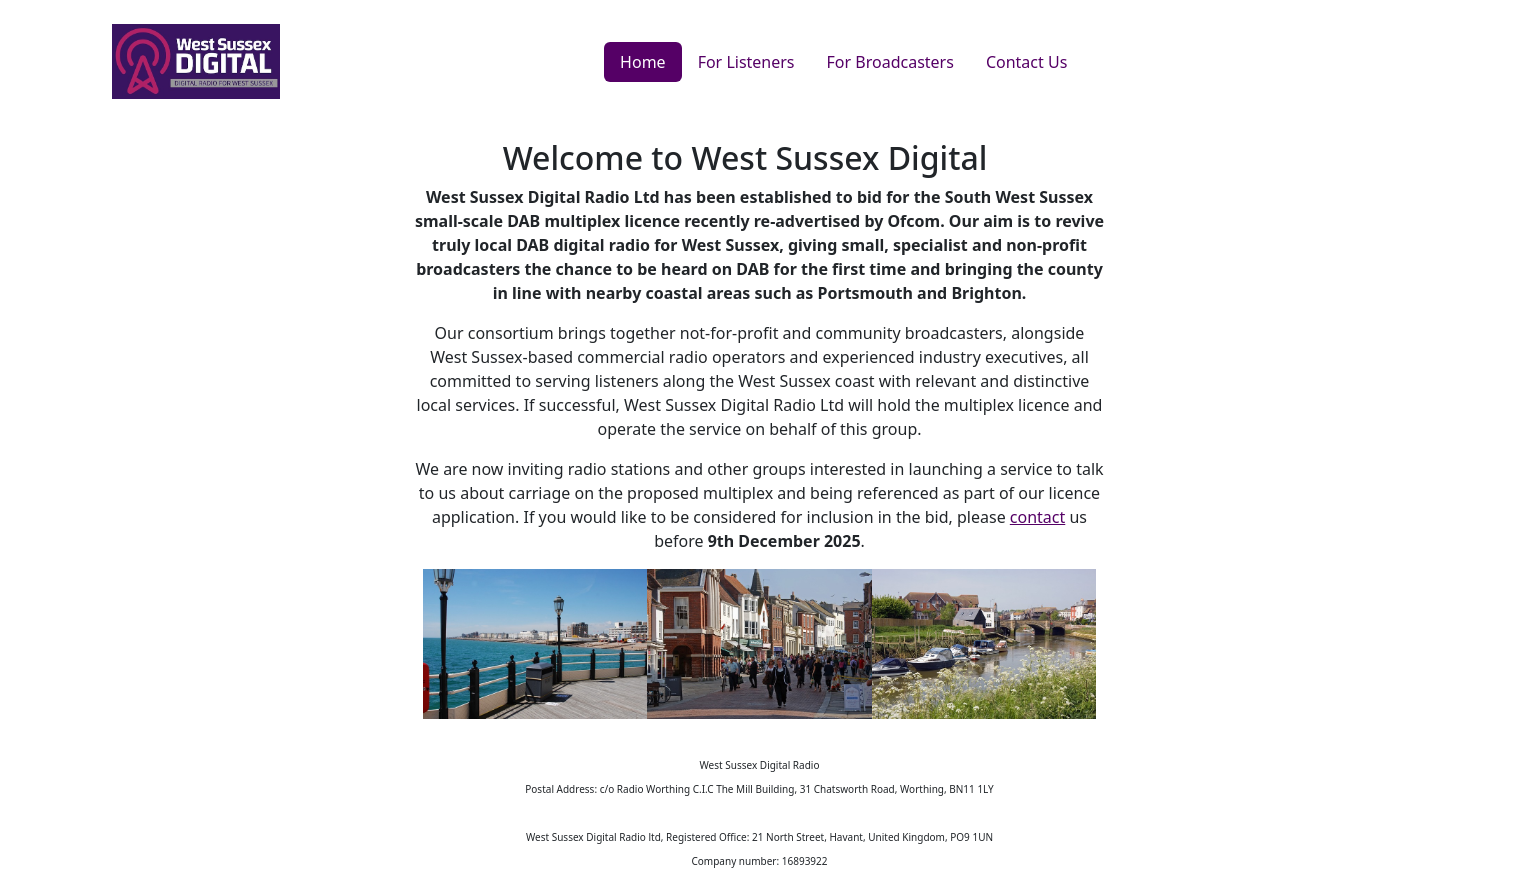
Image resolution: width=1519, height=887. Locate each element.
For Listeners (746, 62)
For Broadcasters (890, 62)
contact (1037, 517)
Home (643, 62)
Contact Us (1026, 62)
